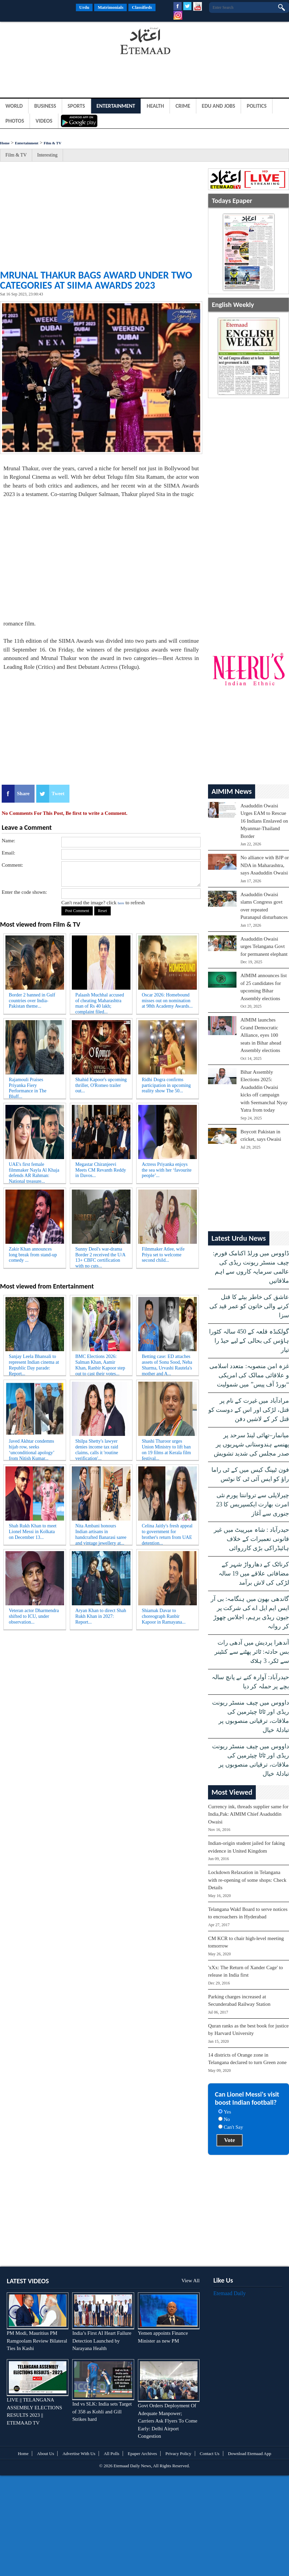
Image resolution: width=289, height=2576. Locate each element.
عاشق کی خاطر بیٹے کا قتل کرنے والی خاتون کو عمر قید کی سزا (249, 1306)
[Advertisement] (54, 42)
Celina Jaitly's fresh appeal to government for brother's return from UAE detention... (167, 1533)
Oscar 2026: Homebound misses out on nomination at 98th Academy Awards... (167, 1000)
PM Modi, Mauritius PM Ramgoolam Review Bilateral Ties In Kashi (37, 2340)
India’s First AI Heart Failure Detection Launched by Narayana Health (101, 2340)
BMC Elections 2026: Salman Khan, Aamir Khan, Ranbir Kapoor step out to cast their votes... (100, 1364)
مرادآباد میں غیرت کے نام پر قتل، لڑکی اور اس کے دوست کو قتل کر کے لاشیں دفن (248, 1409)
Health (155, 106)
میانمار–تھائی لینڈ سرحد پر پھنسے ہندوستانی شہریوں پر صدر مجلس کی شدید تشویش (251, 1444)
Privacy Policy (178, 2453)
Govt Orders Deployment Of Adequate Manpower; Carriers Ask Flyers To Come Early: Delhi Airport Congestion (167, 2421)
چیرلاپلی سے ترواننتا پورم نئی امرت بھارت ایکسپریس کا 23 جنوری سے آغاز (252, 1504)
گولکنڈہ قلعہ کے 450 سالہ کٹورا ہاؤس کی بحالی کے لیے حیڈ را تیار (249, 1340)
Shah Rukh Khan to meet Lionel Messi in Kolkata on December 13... (33, 1531)
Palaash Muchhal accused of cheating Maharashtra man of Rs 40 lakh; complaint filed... (99, 1002)
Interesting (47, 155)
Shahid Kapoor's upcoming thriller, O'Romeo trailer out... (101, 1085)
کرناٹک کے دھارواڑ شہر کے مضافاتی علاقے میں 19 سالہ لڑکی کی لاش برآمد (254, 1573)
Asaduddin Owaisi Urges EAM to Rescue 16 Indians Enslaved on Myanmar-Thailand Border (264, 821)
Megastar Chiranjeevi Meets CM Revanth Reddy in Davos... (100, 1170)
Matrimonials (110, 7)
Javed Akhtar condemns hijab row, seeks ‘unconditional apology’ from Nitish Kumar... (32, 1448)
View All (190, 2280)
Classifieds (142, 7)
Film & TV (52, 143)
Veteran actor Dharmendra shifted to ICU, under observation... (34, 1616)
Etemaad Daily (229, 2293)
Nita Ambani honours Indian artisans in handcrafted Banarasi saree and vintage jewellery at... (100, 1533)
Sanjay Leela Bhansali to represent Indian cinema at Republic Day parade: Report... (34, 1364)
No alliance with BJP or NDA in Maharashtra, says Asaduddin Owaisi (265, 865)
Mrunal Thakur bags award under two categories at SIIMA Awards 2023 (96, 280)
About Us (45, 2453)
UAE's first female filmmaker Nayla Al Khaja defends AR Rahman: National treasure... (34, 1171)
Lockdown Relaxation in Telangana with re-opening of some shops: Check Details (247, 1880)
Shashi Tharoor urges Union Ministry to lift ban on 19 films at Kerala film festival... (166, 1448)
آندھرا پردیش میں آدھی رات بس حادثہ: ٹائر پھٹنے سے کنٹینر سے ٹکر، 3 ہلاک (251, 1651)
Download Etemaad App (249, 2453)
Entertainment (116, 106)
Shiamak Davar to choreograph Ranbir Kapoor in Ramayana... (163, 1616)
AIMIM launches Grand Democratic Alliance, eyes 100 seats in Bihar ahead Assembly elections (261, 1035)
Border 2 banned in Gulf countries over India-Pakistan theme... (32, 1000)
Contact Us (210, 2453)
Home (4, 143)
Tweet (57, 793)
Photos (14, 121)
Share (23, 793)
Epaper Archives (142, 2453)
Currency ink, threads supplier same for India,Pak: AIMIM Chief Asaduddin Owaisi (248, 1814)
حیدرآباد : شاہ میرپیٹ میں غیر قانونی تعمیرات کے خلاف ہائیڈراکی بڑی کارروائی (251, 1538)
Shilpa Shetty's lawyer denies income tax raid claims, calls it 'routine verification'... (96, 1448)
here (121, 903)
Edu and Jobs (218, 106)
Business (45, 106)
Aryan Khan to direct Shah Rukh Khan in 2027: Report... (100, 1616)
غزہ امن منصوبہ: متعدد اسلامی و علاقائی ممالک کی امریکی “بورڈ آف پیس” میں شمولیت (249, 1375)
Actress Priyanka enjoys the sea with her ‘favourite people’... (166, 1170)
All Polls (111, 2453)
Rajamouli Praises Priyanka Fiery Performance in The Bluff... (27, 1087)
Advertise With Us (78, 2453)
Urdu (84, 7)
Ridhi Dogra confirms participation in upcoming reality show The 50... (166, 1085)
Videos (44, 121)
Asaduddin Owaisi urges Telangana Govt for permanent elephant (264, 946)
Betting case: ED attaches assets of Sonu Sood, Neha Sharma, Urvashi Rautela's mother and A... (167, 1364)
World (14, 106)
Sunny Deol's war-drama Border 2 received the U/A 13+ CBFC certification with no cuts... (100, 1256)
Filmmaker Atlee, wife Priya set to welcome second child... (163, 1254)
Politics (257, 106)
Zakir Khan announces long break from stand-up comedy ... (33, 1254)
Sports (76, 106)
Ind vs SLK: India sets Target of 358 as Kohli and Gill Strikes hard (101, 2411)
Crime (183, 106)
